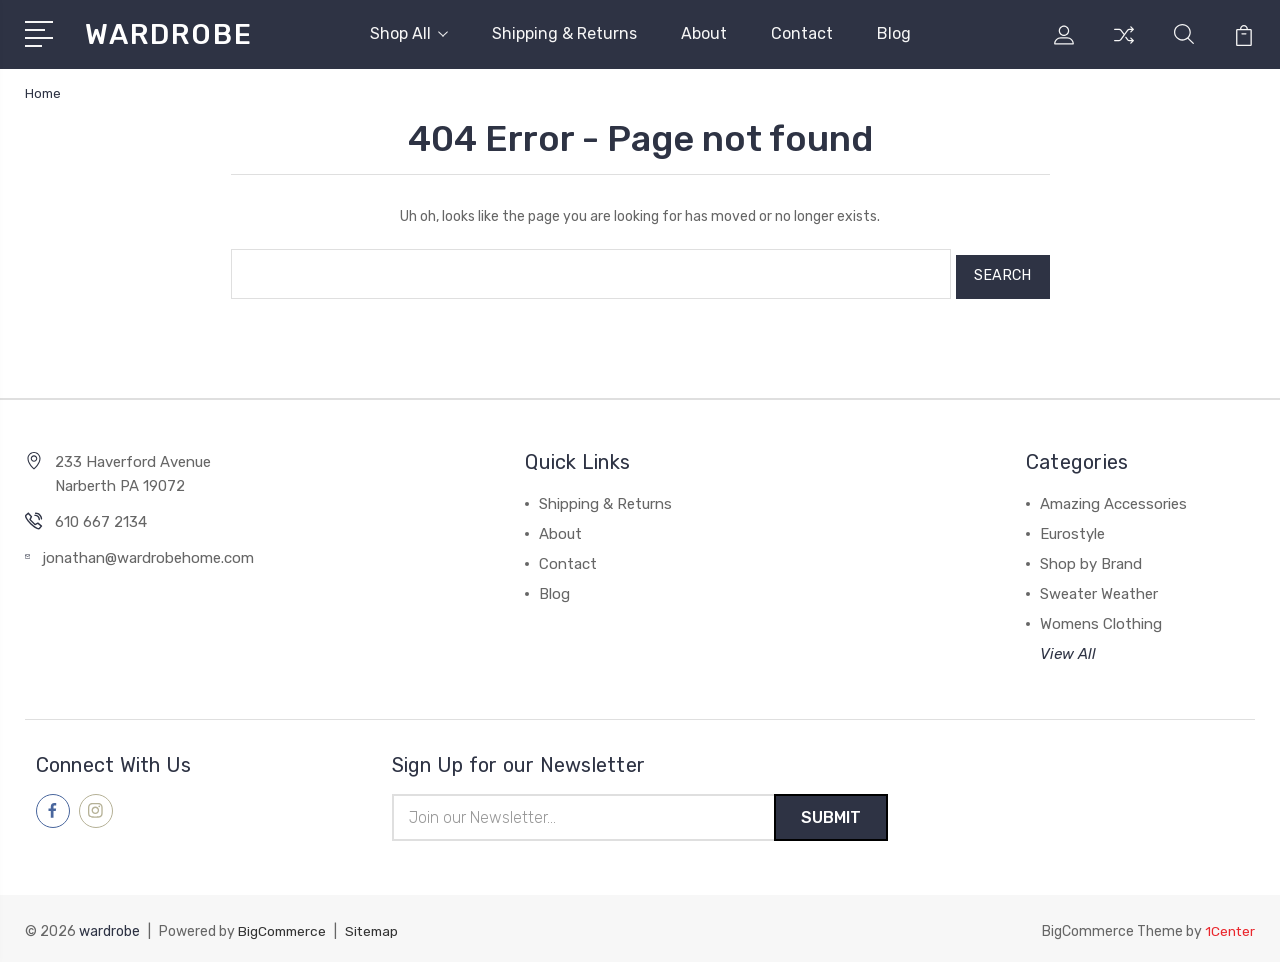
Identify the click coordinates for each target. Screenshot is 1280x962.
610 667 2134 (101, 516)
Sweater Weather (1099, 588)
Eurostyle (1072, 528)
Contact (802, 33)
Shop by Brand (1091, 558)
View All (1068, 648)
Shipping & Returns (564, 33)
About (704, 33)
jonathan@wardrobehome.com (148, 552)
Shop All (409, 33)
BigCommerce (284, 927)
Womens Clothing (1101, 618)
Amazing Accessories (1113, 498)
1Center (1229, 927)
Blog (894, 33)
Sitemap (377, 927)
